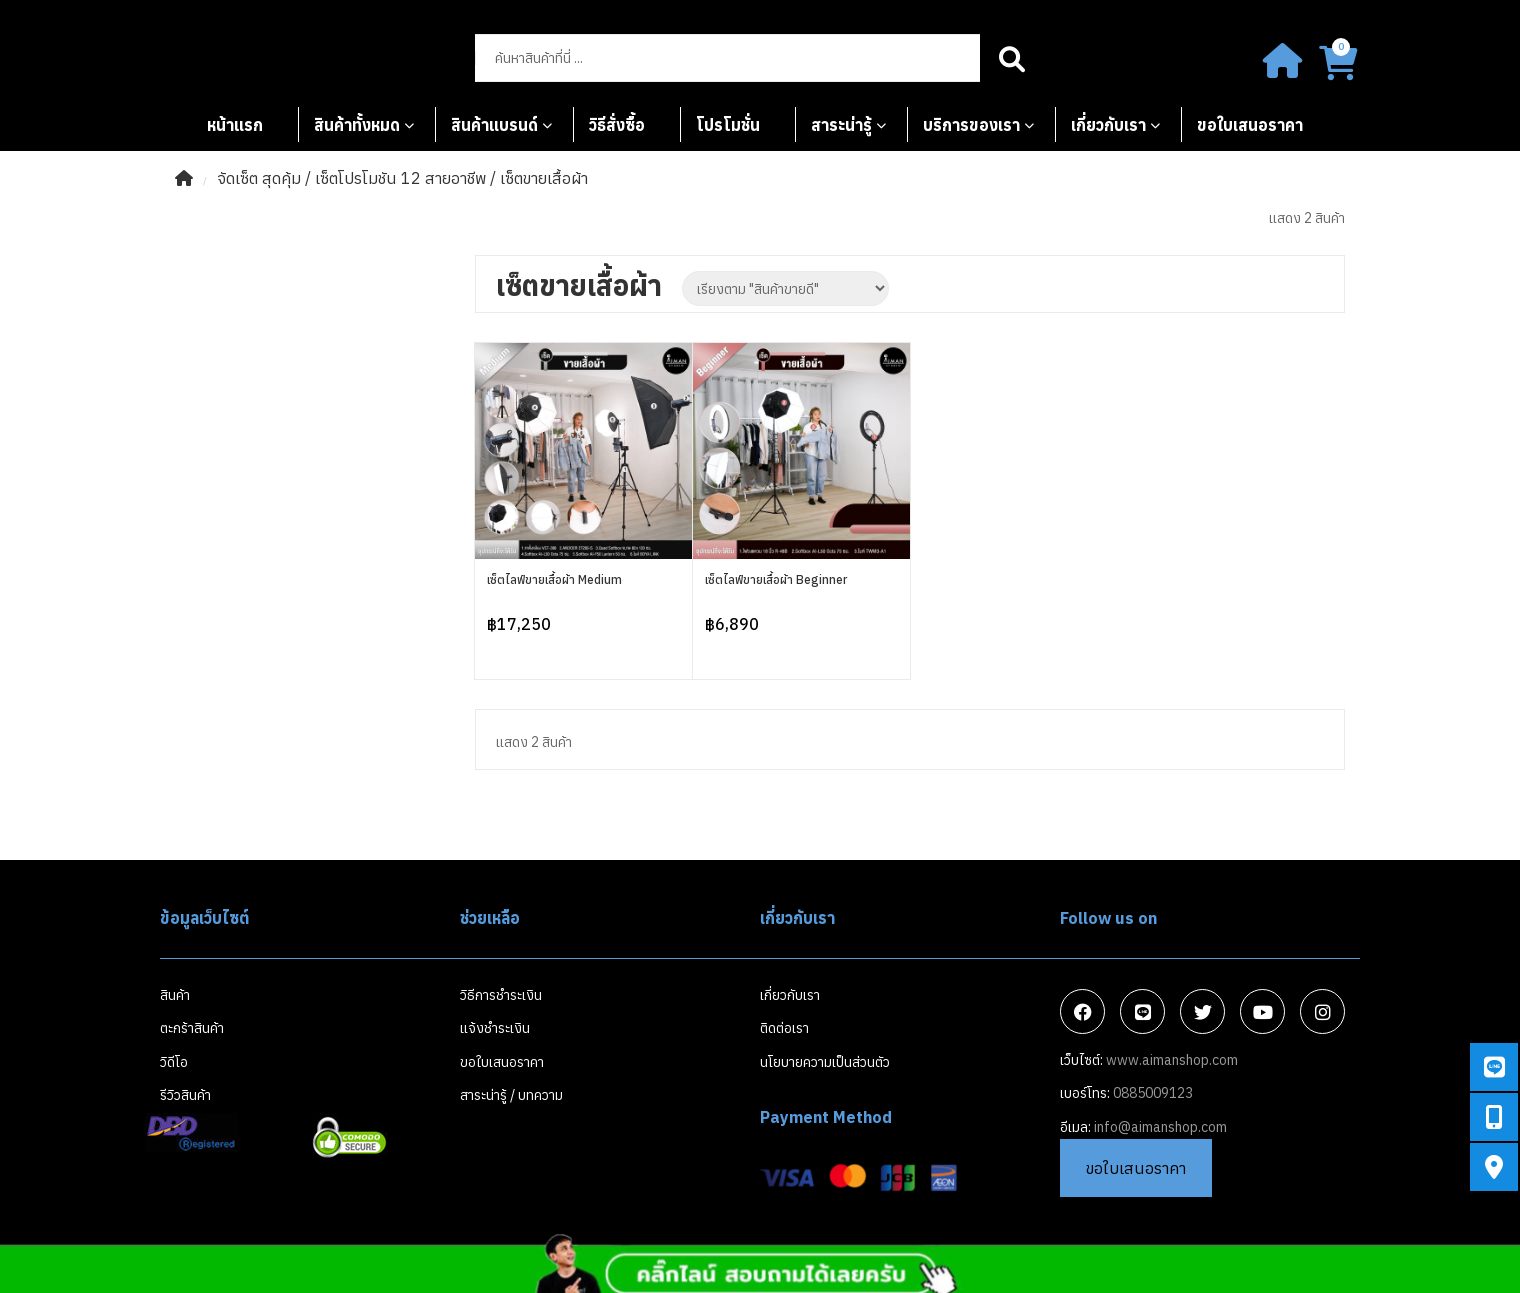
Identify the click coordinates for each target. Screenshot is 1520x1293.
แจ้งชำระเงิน (495, 1028)
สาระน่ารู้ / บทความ (511, 1095)
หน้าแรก (235, 125)
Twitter (1203, 1012)
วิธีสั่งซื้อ (617, 125)
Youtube (1263, 1012)
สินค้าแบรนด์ (494, 125)
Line (1143, 1012)
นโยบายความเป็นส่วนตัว (825, 1062)
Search (1012, 58)
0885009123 (1153, 1093)
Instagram (1323, 1012)
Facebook (1083, 1012)
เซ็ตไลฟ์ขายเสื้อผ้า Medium (554, 579)
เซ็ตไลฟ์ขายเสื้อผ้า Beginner (776, 579)
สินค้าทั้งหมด (357, 125)
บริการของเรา (971, 125)
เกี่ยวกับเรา (1108, 125)
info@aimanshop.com (1160, 1127)
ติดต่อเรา (784, 1028)
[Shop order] (785, 288)
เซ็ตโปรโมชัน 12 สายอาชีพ (400, 178)
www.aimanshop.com (1172, 1060)
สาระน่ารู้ (841, 125)
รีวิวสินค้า (185, 1095)
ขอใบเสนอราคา (1250, 125)
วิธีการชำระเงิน (501, 995)
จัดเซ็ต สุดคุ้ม (259, 178)
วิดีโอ (174, 1062)
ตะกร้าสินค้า (192, 1028)
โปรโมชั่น (728, 125)
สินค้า (175, 995)
